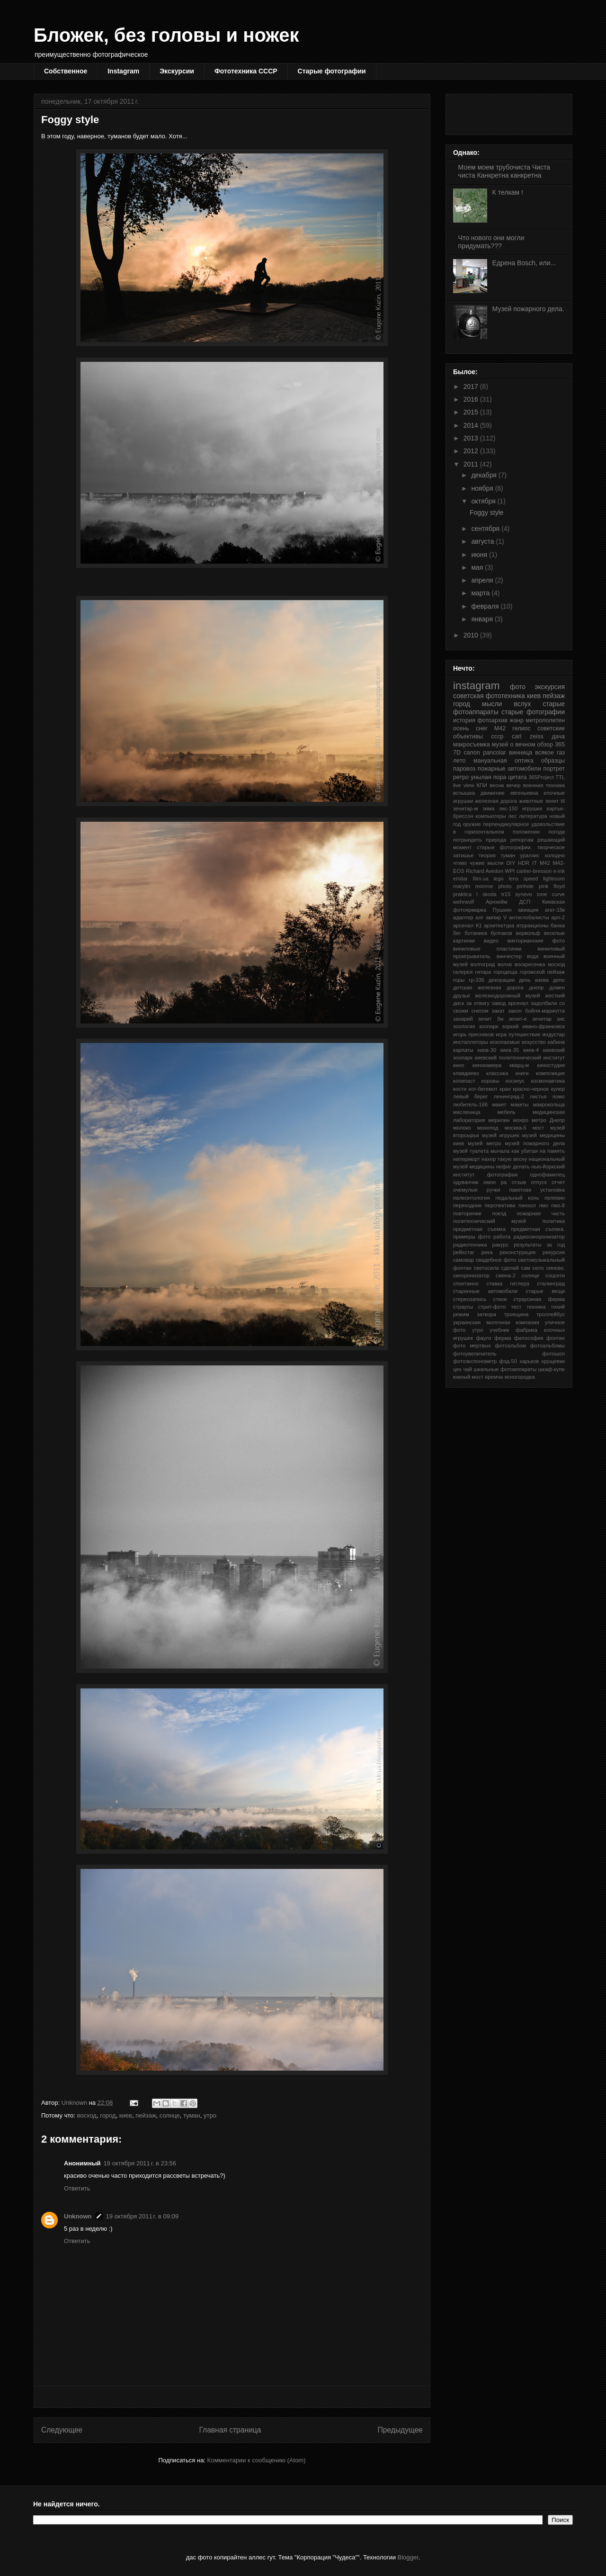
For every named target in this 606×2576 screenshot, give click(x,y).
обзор (545, 744)
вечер (514, 785)
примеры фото (471, 1236)
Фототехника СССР (245, 71)
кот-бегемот (483, 1089)
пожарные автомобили (509, 768)
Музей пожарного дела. (528, 309)
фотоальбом (510, 1345)
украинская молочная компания (496, 1322)
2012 (471, 451)
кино (458, 1065)
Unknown (78, 2216)
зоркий (510, 1026)
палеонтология (471, 1198)
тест (516, 1307)
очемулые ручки (476, 1190)
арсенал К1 (467, 925)
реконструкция (517, 1252)
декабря (484, 475)
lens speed (523, 878)
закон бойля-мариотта (536, 1011)
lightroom (554, 878)
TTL (560, 777)
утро (210, 2115)
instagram (476, 685)
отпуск (538, 1182)
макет (499, 1104)
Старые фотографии (332, 71)
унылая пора (488, 777)
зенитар (542, 1019)
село (538, 1268)
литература (533, 816)
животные (531, 801)
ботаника (475, 933)
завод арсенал (510, 1003)
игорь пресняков (473, 1034)
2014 (471, 425)
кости (459, 1089)
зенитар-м (465, 808)
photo (505, 886)
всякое (544, 752)
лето (459, 760)
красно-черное (531, 1089)
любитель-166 (470, 1104)
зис (561, 1019)
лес (512, 816)
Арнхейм (497, 902)
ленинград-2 (509, 1096)
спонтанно (466, 1283)
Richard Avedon (484, 871)
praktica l (465, 894)
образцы (553, 760)
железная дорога (496, 801)
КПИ (482, 785)
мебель (506, 1112)
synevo (523, 894)
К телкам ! (507, 192)
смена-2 (506, 1275)
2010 (471, 635)
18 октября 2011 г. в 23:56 (140, 2163)
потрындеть (467, 840)
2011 (471, 464)
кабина (556, 1042)
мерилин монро (508, 1120)
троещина (516, 1314)
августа (483, 541)
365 (560, 744)
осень (461, 728)
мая (478, 567)
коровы (490, 1081)
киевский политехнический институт (520, 1057)
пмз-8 (558, 1205)
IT (534, 863)
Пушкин (502, 910)
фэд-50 (508, 1361)
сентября (486, 528)
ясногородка (519, 1377)
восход (87, 2115)
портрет (554, 768)
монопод (488, 1128)
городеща (505, 972)
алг (479, 917)
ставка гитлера (507, 1283)
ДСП (525, 902)
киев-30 (487, 1050)
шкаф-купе (551, 1369)
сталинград (551, 1283)
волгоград (483, 964)
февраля (485, 606)
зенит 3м (491, 1019)
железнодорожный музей (507, 995)
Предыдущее (400, 2430)
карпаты (463, 1050)
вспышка (464, 793)
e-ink (559, 871)
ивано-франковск (543, 1026)
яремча (494, 1377)
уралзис (529, 855)
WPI (510, 871)
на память (552, 1151)
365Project (541, 777)
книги (522, 1073)
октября (484, 501)
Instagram (123, 71)
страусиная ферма (539, 1299)
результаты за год (539, 1245)
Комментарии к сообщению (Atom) (256, 2460)
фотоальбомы (547, 1345)
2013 (471, 438)
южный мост (468, 1377)
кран (505, 1089)
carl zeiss (528, 736)
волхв (505, 964)
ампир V (496, 917)
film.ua (481, 878)
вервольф (528, 933)
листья (538, 1096)
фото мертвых (472, 1345)
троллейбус (550, 1314)
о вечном (522, 744)
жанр (517, 720)
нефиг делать (513, 1166)
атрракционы (533, 925)
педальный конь (517, 1198)
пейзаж (145, 2115)
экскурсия (550, 687)
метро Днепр (548, 1120)
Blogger (408, 2557)
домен (557, 987)
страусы (463, 1307)
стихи (500, 1299)
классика (497, 1073)
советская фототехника (489, 696)
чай (467, 1369)
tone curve (551, 894)
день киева (534, 980)
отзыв (519, 1182)
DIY (510, 863)
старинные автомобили (485, 1291)
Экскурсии (177, 71)
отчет (558, 1182)
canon (472, 752)
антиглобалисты (529, 917)
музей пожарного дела (535, 1143)
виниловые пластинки (487, 948)
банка (558, 925)
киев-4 (531, 1050)
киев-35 (509, 1050)
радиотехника (470, 1245)
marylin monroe (473, 886)
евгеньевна (524, 793)
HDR (523, 863)
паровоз (464, 768)
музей (500, 744)
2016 (471, 399)
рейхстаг (463, 1252)
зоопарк (488, 1026)
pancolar (494, 752)
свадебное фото (496, 1260)
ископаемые (505, 1042)
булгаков (501, 933)
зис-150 (508, 808)
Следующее (61, 2430)
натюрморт (466, 1159)
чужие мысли (486, 863)
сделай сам (515, 1268)
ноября (483, 488)
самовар (463, 1260)
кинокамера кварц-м (500, 1065)
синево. (555, 1268)
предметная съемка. (538, 1229)
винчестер (509, 956)
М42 (500, 728)
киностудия (551, 1065)
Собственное (65, 71)
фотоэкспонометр (475, 1361)
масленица (466, 1112)
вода (533, 956)
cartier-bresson (534, 871)
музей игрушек (500, 1135)
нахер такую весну (504, 1159)
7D (457, 752)
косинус (515, 1081)
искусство (534, 1042)
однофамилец (547, 1174)
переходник (467, 1205)
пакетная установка (537, 1190)
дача (558, 736)
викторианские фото (536, 940)
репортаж (522, 840)
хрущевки (553, 1361)
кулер (558, 1089)
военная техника (544, 785)
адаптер (463, 917)
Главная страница (230, 2430)
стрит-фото (492, 1307)
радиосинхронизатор (539, 1236)
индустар (554, 1034)
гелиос (521, 728)
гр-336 (476, 980)
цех (457, 1369)
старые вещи (545, 1291)
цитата (517, 777)
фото (518, 687)
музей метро (484, 1143)
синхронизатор (471, 1275)
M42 (545, 863)
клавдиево (466, 1073)
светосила (486, 1268)
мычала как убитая (514, 1151)
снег (482, 728)
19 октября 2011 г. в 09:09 (142, 2216)
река (487, 1252)
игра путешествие (518, 1034)
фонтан (555, 1338)
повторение (467, 1213)
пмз (543, 1205)
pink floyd (552, 886)
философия (529, 1338)
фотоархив (492, 720)
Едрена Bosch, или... (524, 263)
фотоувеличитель (475, 1353)
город (108, 2115)
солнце (170, 2115)
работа (501, 1236)
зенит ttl (555, 801)
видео (491, 940)
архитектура (499, 925)
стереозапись (469, 1299)
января (482, 619)
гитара (483, 972)
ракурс (500, 1245)
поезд (499, 1213)
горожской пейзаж (542, 972)
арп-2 (558, 917)
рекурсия (554, 1252)
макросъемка (471, 744)
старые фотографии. (504, 847)
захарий (463, 1019)
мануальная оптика (503, 760)
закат (498, 1011)
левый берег (470, 1096)
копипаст (464, 1081)
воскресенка (530, 964)
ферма (502, 1338)
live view (463, 785)
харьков (529, 1361)
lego (499, 878)
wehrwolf (463, 902)
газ (561, 752)
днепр (536, 987)
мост (538, 1128)
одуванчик (465, 1182)
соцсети (555, 1275)
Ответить (77, 2188)
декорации (502, 980)
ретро (461, 777)
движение (493, 793)
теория (487, 855)
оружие (472, 824)
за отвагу (478, 1003)
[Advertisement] (232, 2396)
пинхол (526, 1205)
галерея (462, 972)
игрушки (532, 808)
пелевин (554, 1198)
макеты (520, 1104)
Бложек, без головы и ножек (166, 35)
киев (125, 2115)
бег (457, 933)
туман (191, 2115)
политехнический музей (489, 1221)
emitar (460, 878)
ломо (558, 1096)
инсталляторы (470, 1042)
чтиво (460, 863)
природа (496, 840)
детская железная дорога (488, 987)
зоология (464, 1026)
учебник (499, 1330)
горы (458, 980)
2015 (471, 412)
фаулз (483, 1338)
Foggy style (487, 512)
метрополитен (545, 720)
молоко (462, 1128)
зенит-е (517, 1019)
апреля (483, 580)
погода (556, 832)
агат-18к (555, 910)
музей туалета (471, 1151)
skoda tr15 (496, 894)
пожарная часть (541, 1213)
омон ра (495, 1182)
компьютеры (490, 816)
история (464, 720)
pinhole (525, 886)
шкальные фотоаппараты (504, 1369)
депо (559, 980)
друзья (461, 995)
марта (481, 593)
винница (520, 752)
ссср (497, 736)
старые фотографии (533, 712)
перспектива (500, 1205)
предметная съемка (479, 1229)
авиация (528, 910)
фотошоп (553, 1353)
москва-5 (515, 1128)
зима (488, 808)
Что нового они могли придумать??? (491, 242)
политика (553, 1221)
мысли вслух (506, 704)
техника (535, 1307)
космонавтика (548, 1081)
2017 (471, 386)
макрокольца (549, 1104)
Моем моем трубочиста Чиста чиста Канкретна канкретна (504, 171)
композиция (550, 1073)
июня (480, 554)
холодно (554, 855)
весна (497, 785)
